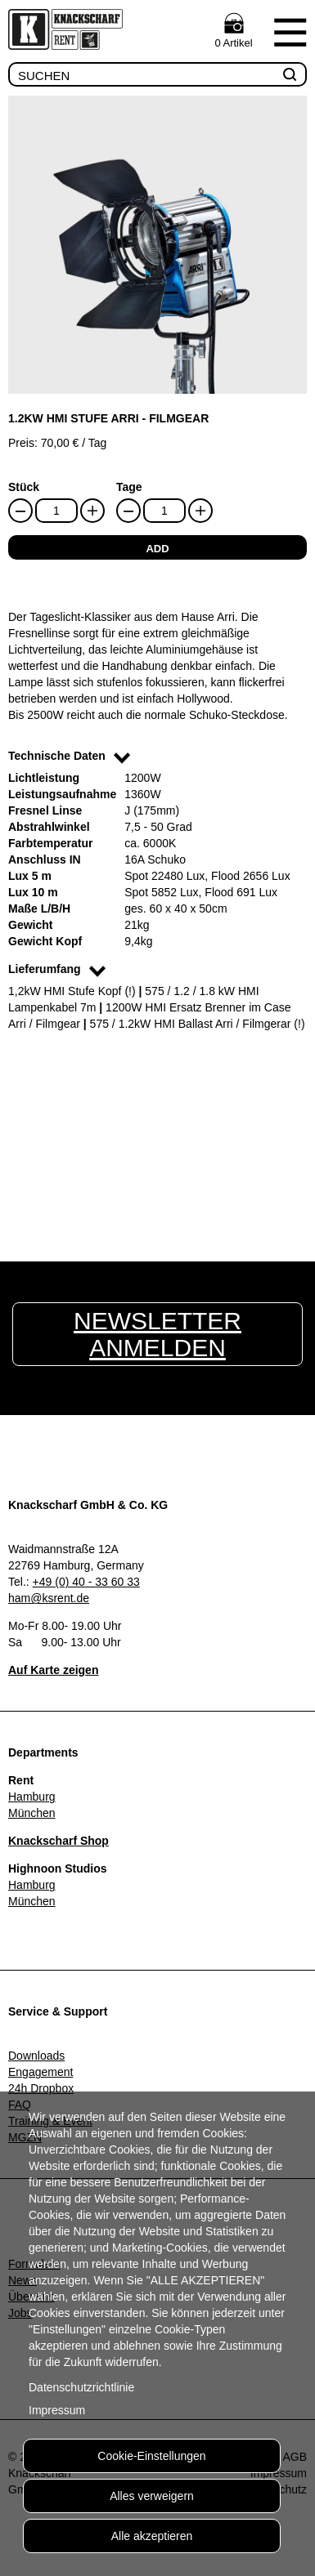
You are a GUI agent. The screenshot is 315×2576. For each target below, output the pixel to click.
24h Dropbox (41, 2088)
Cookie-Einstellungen (151, 2455)
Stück (23, 486)
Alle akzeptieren (152, 2536)
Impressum (57, 2410)
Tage (129, 486)
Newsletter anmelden (157, 1334)
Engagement (40, 2071)
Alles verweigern (152, 2495)
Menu (289, 32)
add (157, 548)
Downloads (36, 2055)
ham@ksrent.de (48, 1598)
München (32, 1812)
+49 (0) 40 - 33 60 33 (86, 1581)
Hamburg (32, 1796)
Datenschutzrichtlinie (81, 2387)
